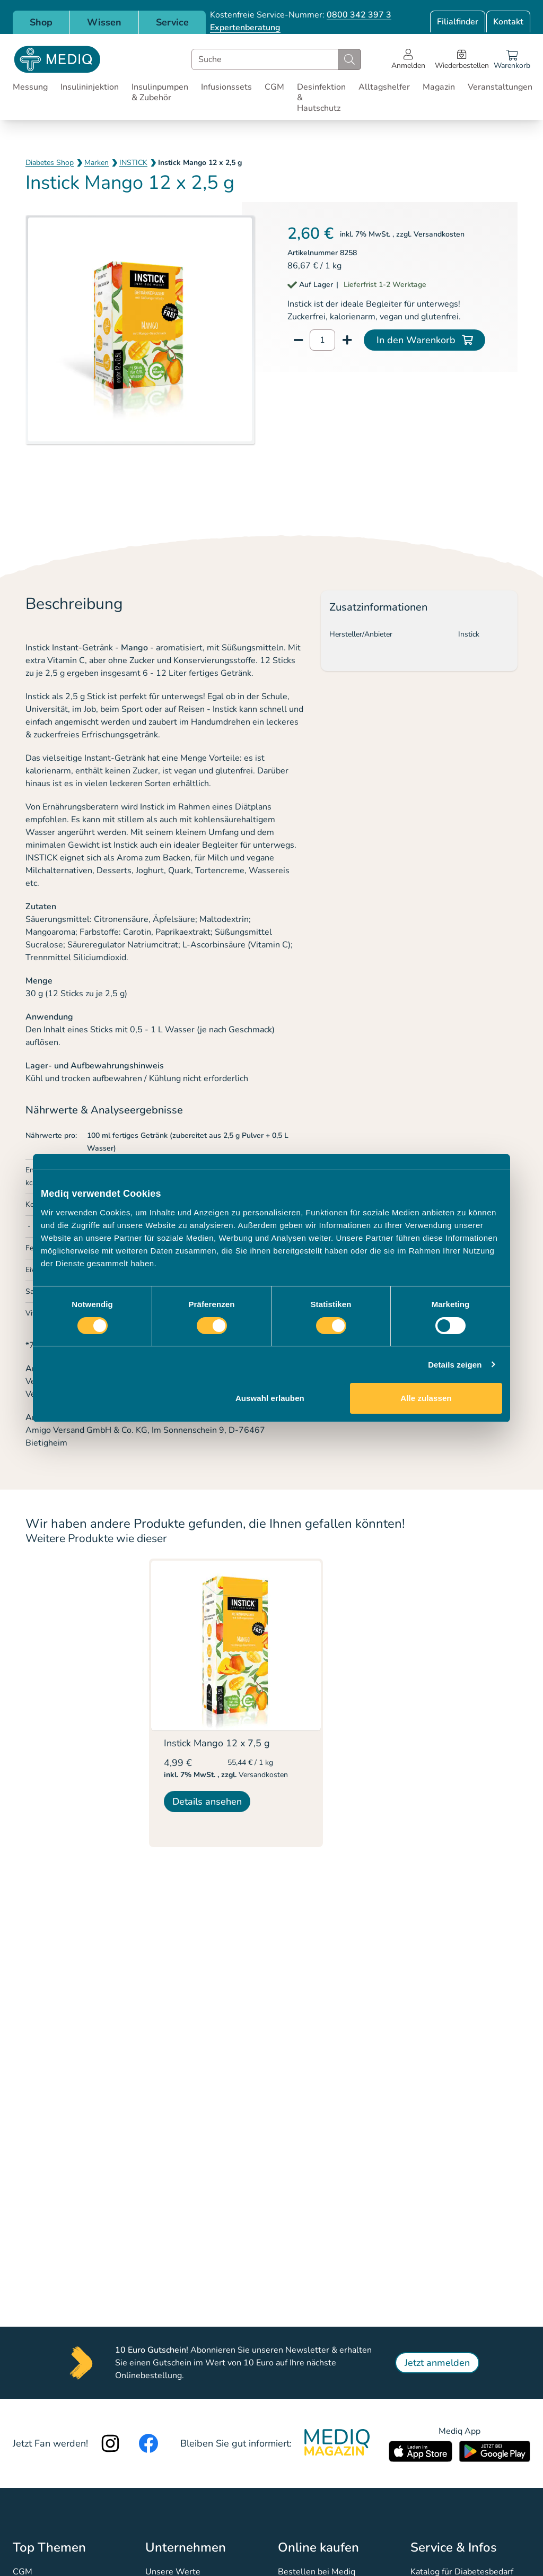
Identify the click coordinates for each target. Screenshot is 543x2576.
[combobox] (276, 59)
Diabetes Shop (49, 163)
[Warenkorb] (512, 59)
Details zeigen (454, 1364)
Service (172, 22)
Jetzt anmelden (437, 2362)
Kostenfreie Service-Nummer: (300, 15)
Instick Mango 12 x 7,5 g (217, 1743)
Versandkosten (439, 234)
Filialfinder (457, 22)
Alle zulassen (425, 1398)
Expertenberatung (245, 27)
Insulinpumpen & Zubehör (160, 92)
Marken (96, 163)
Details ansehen (207, 1801)
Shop (41, 22)
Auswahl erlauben (269, 1398)
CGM (274, 87)
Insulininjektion (89, 87)
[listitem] (236, 1703)
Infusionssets (226, 87)
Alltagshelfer (384, 87)
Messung (30, 87)
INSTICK (133, 163)
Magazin (439, 87)
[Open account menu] (408, 59)
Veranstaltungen (500, 87)
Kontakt (508, 22)
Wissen (104, 22)
